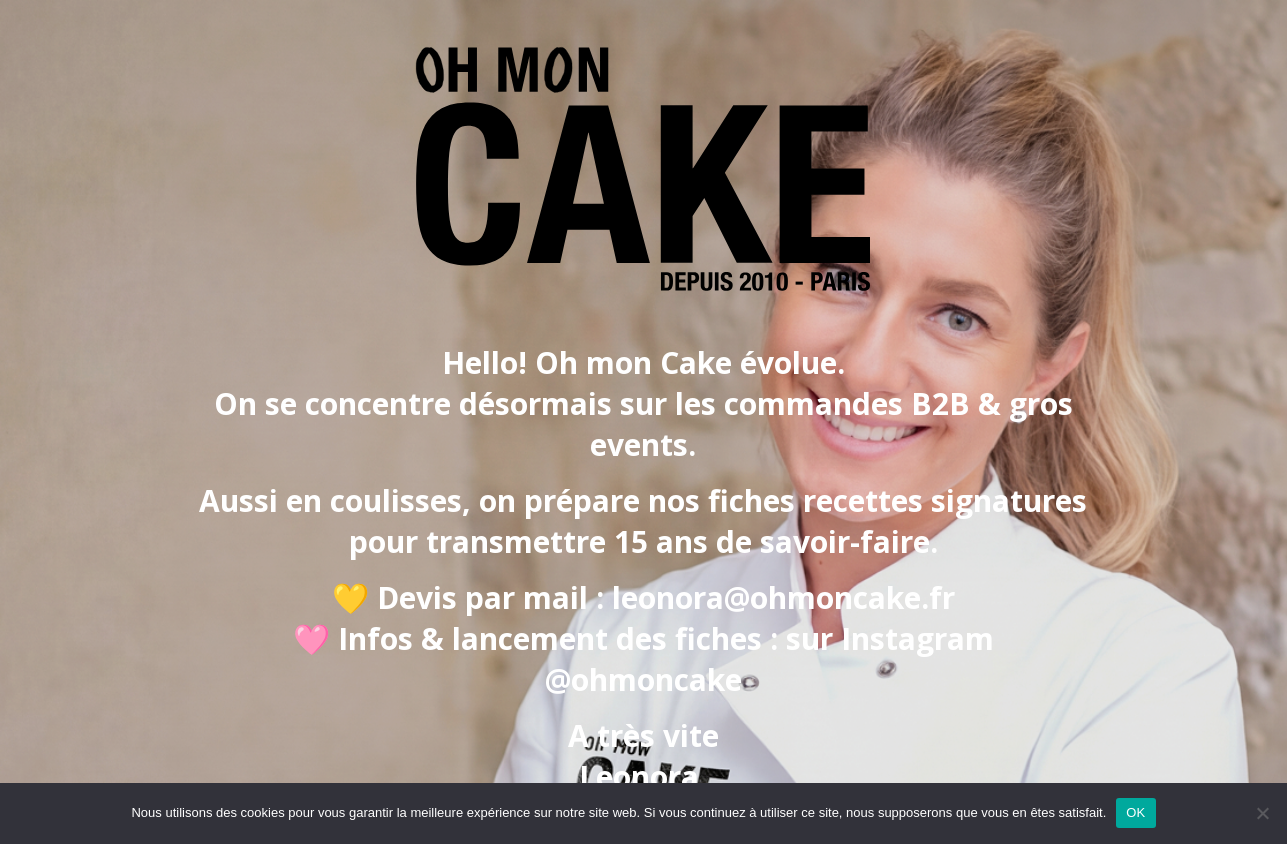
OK (1135, 812)
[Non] (1262, 813)
